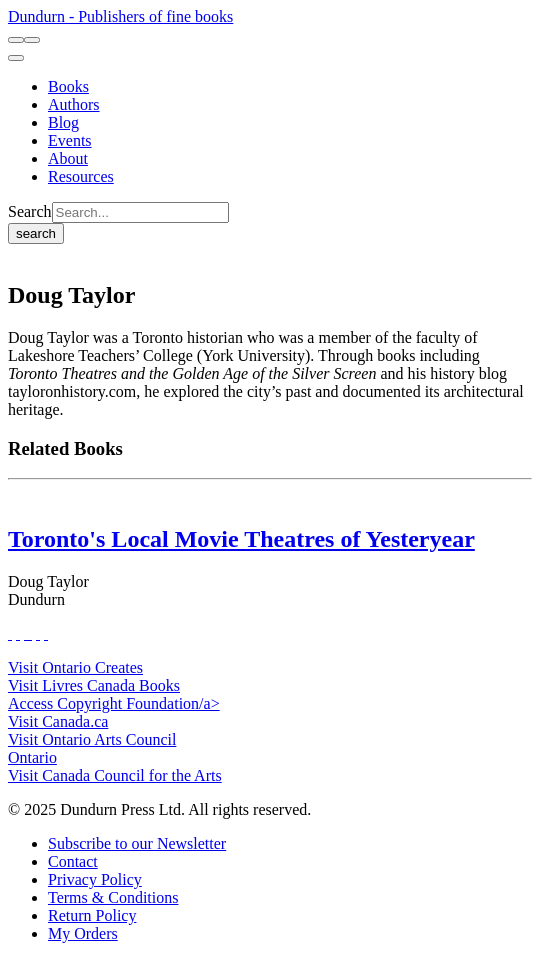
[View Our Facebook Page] (10, 633)
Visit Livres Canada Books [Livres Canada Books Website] (94, 685)
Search (30, 211)
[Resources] (81, 176)
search (36, 233)
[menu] (16, 58)
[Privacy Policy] (95, 879)
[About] (68, 158)
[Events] (70, 140)
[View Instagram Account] (30, 633)
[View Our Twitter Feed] (18, 633)
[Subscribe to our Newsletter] (137, 843)
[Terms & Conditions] (113, 897)
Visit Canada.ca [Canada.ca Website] (58, 721)
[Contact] (73, 861)
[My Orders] (83, 933)
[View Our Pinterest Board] (38, 633)
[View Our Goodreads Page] (46, 633)
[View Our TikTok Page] (26, 633)
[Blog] (63, 122)
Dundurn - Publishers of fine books (120, 16)
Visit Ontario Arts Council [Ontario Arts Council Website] (92, 739)
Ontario (32, 757)
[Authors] (74, 104)
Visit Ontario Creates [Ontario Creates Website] (75, 667)
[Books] (68, 86)
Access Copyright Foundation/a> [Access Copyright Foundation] (114, 703)
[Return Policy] (92, 915)
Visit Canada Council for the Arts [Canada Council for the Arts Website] (115, 775)
